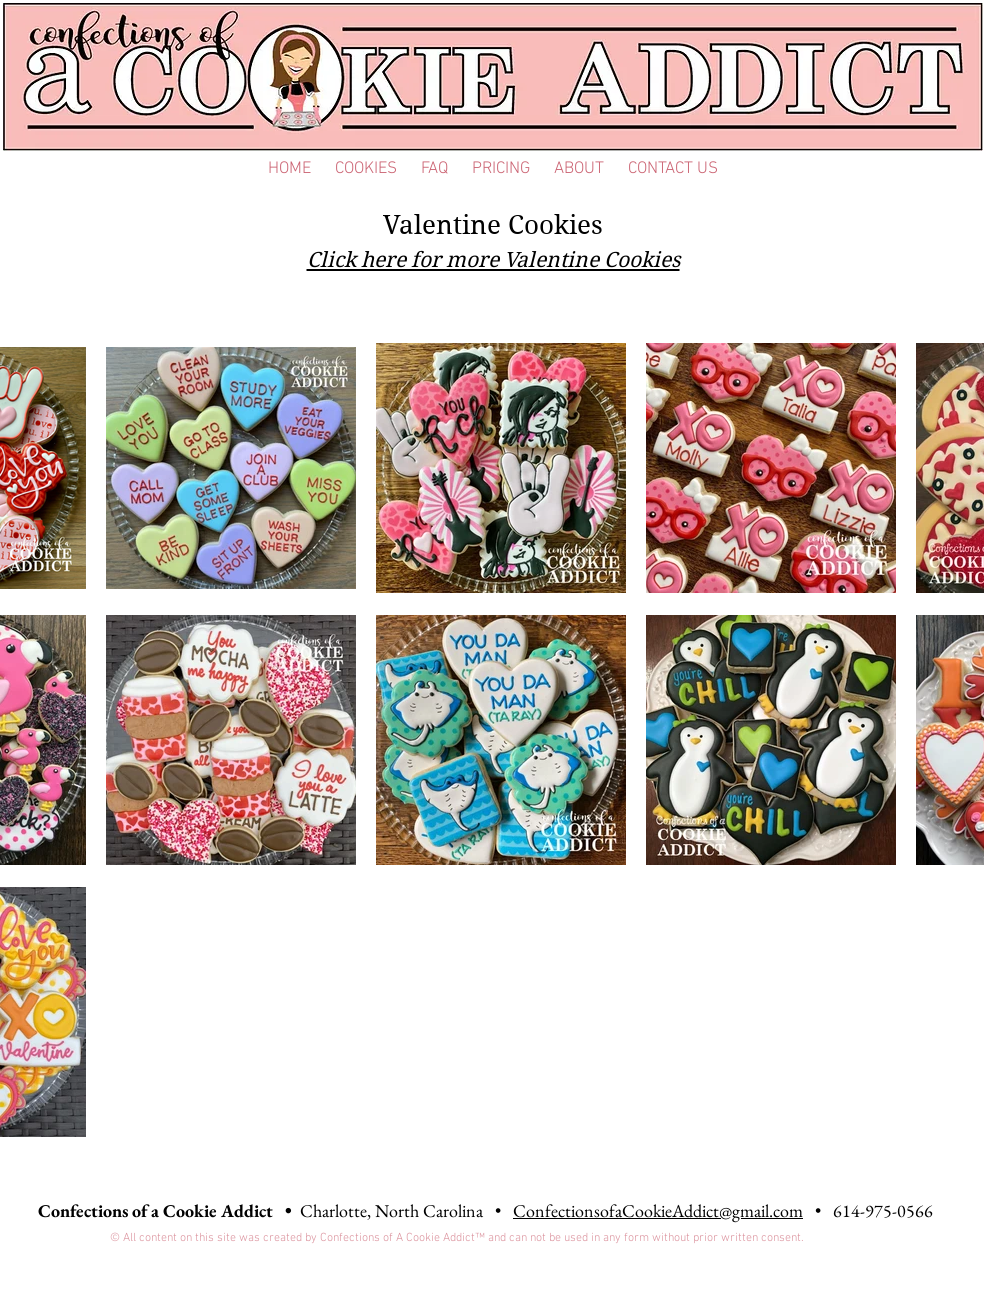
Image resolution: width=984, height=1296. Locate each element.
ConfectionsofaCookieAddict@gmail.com (658, 1210)
